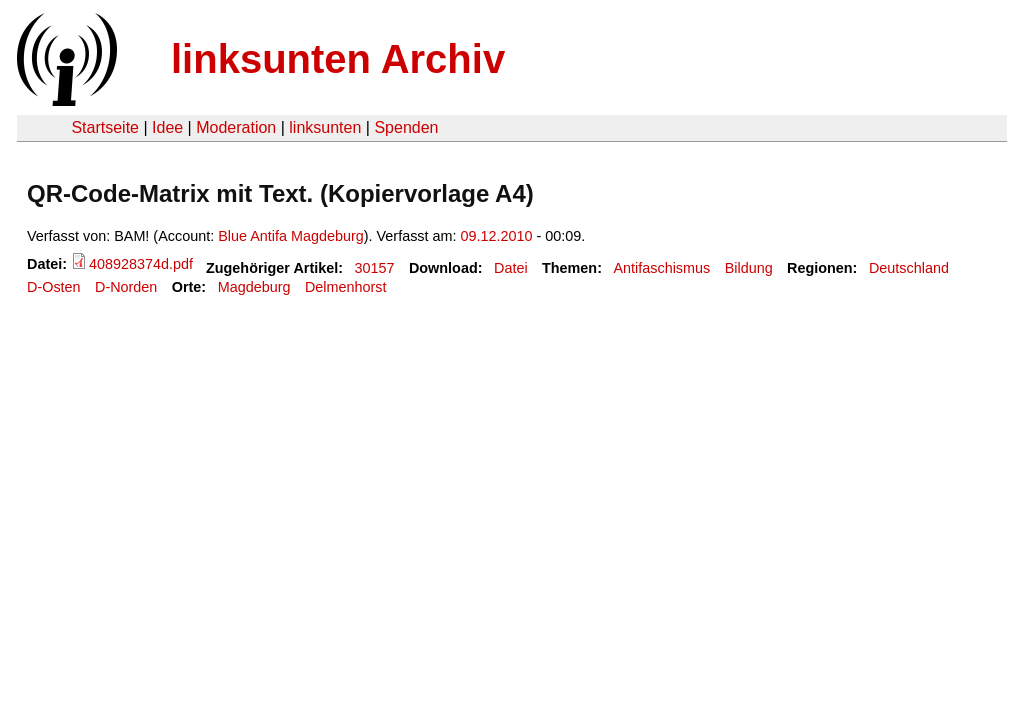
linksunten (325, 127)
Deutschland (909, 268)
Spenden (406, 127)
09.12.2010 (497, 236)
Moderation (236, 127)
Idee (167, 127)
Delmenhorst (346, 287)
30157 (375, 268)
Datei (511, 268)
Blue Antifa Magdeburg (291, 236)
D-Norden (126, 287)
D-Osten (54, 287)
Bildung (749, 268)
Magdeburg (254, 287)
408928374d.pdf (141, 264)
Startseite (105, 127)
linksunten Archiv (338, 59)
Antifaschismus (661, 268)
